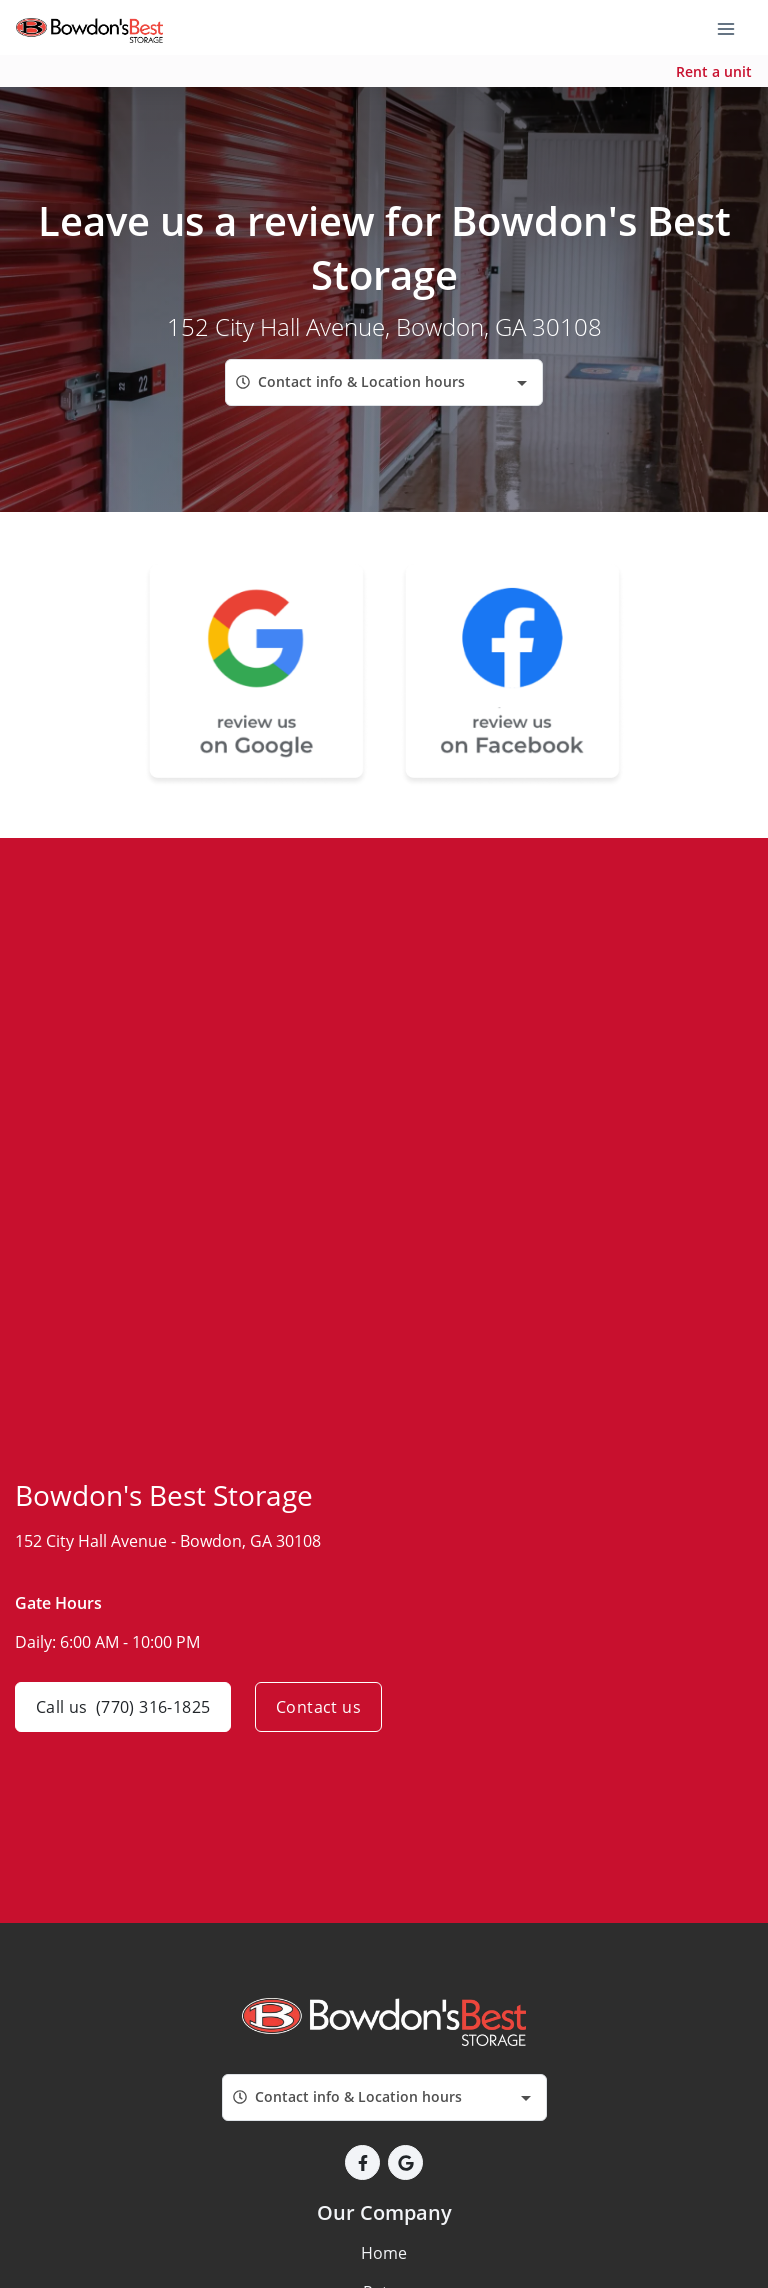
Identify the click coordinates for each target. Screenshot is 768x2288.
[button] (362, 2162)
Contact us (318, 1707)
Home (384, 2253)
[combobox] (384, 382)
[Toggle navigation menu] (734, 28)
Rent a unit (714, 71)
